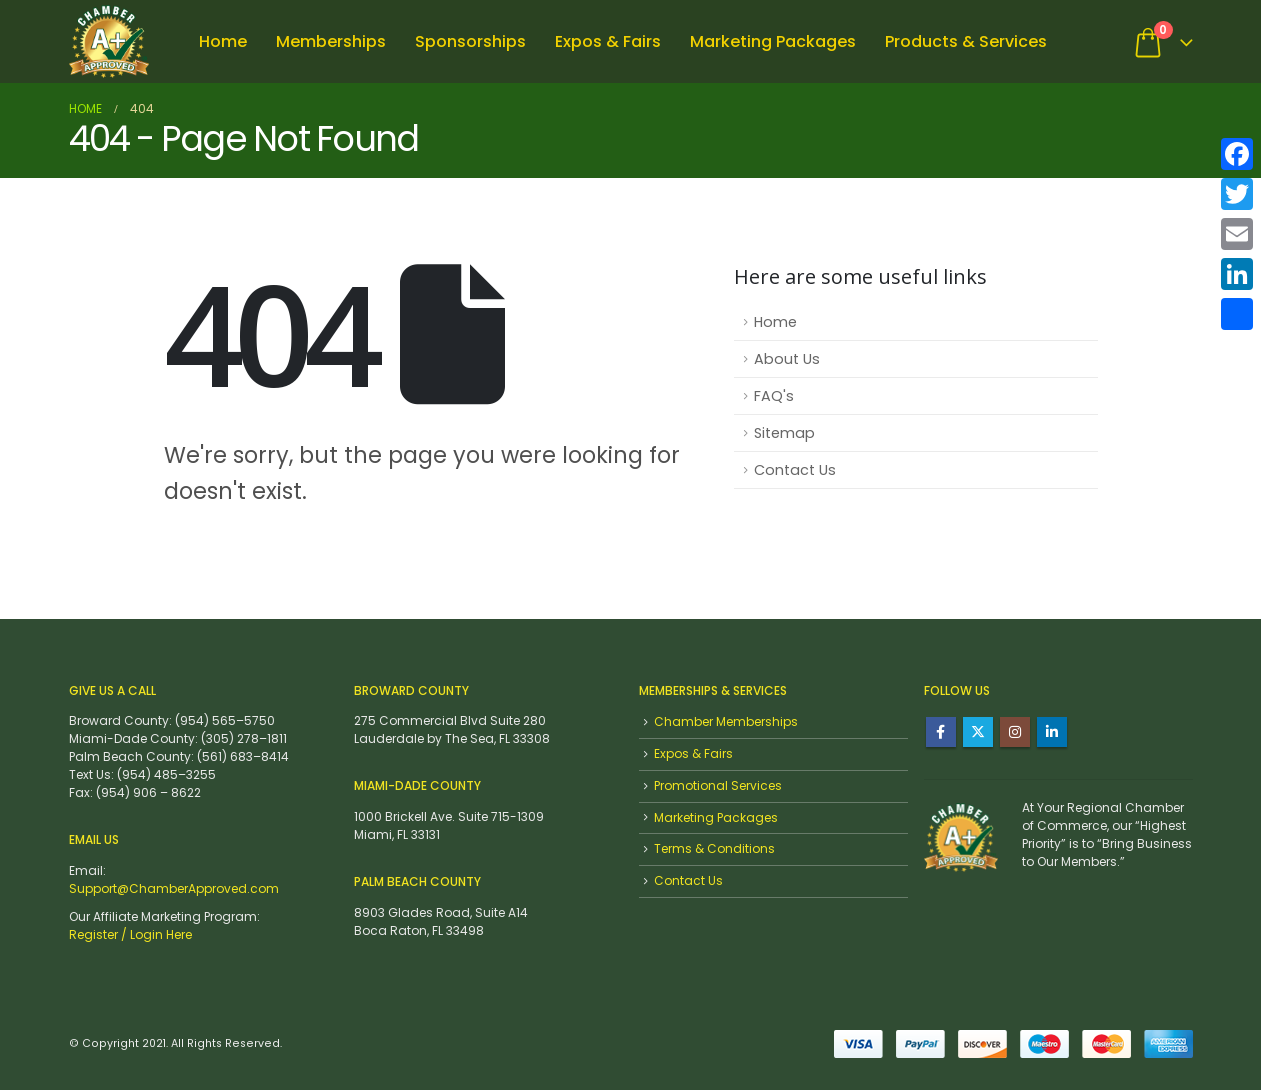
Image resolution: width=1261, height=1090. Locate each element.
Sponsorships (470, 41)
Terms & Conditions (714, 848)
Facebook (941, 732)
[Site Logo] (109, 41)
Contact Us (795, 470)
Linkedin (1052, 732)
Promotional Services (718, 785)
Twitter (978, 732)
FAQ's (774, 396)
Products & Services (966, 41)
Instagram (1015, 732)
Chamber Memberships (726, 721)
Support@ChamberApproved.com (174, 888)
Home (223, 41)
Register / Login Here (130, 934)
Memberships (331, 41)
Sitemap (784, 433)
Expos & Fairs (608, 41)
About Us (787, 359)
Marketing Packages (773, 41)
